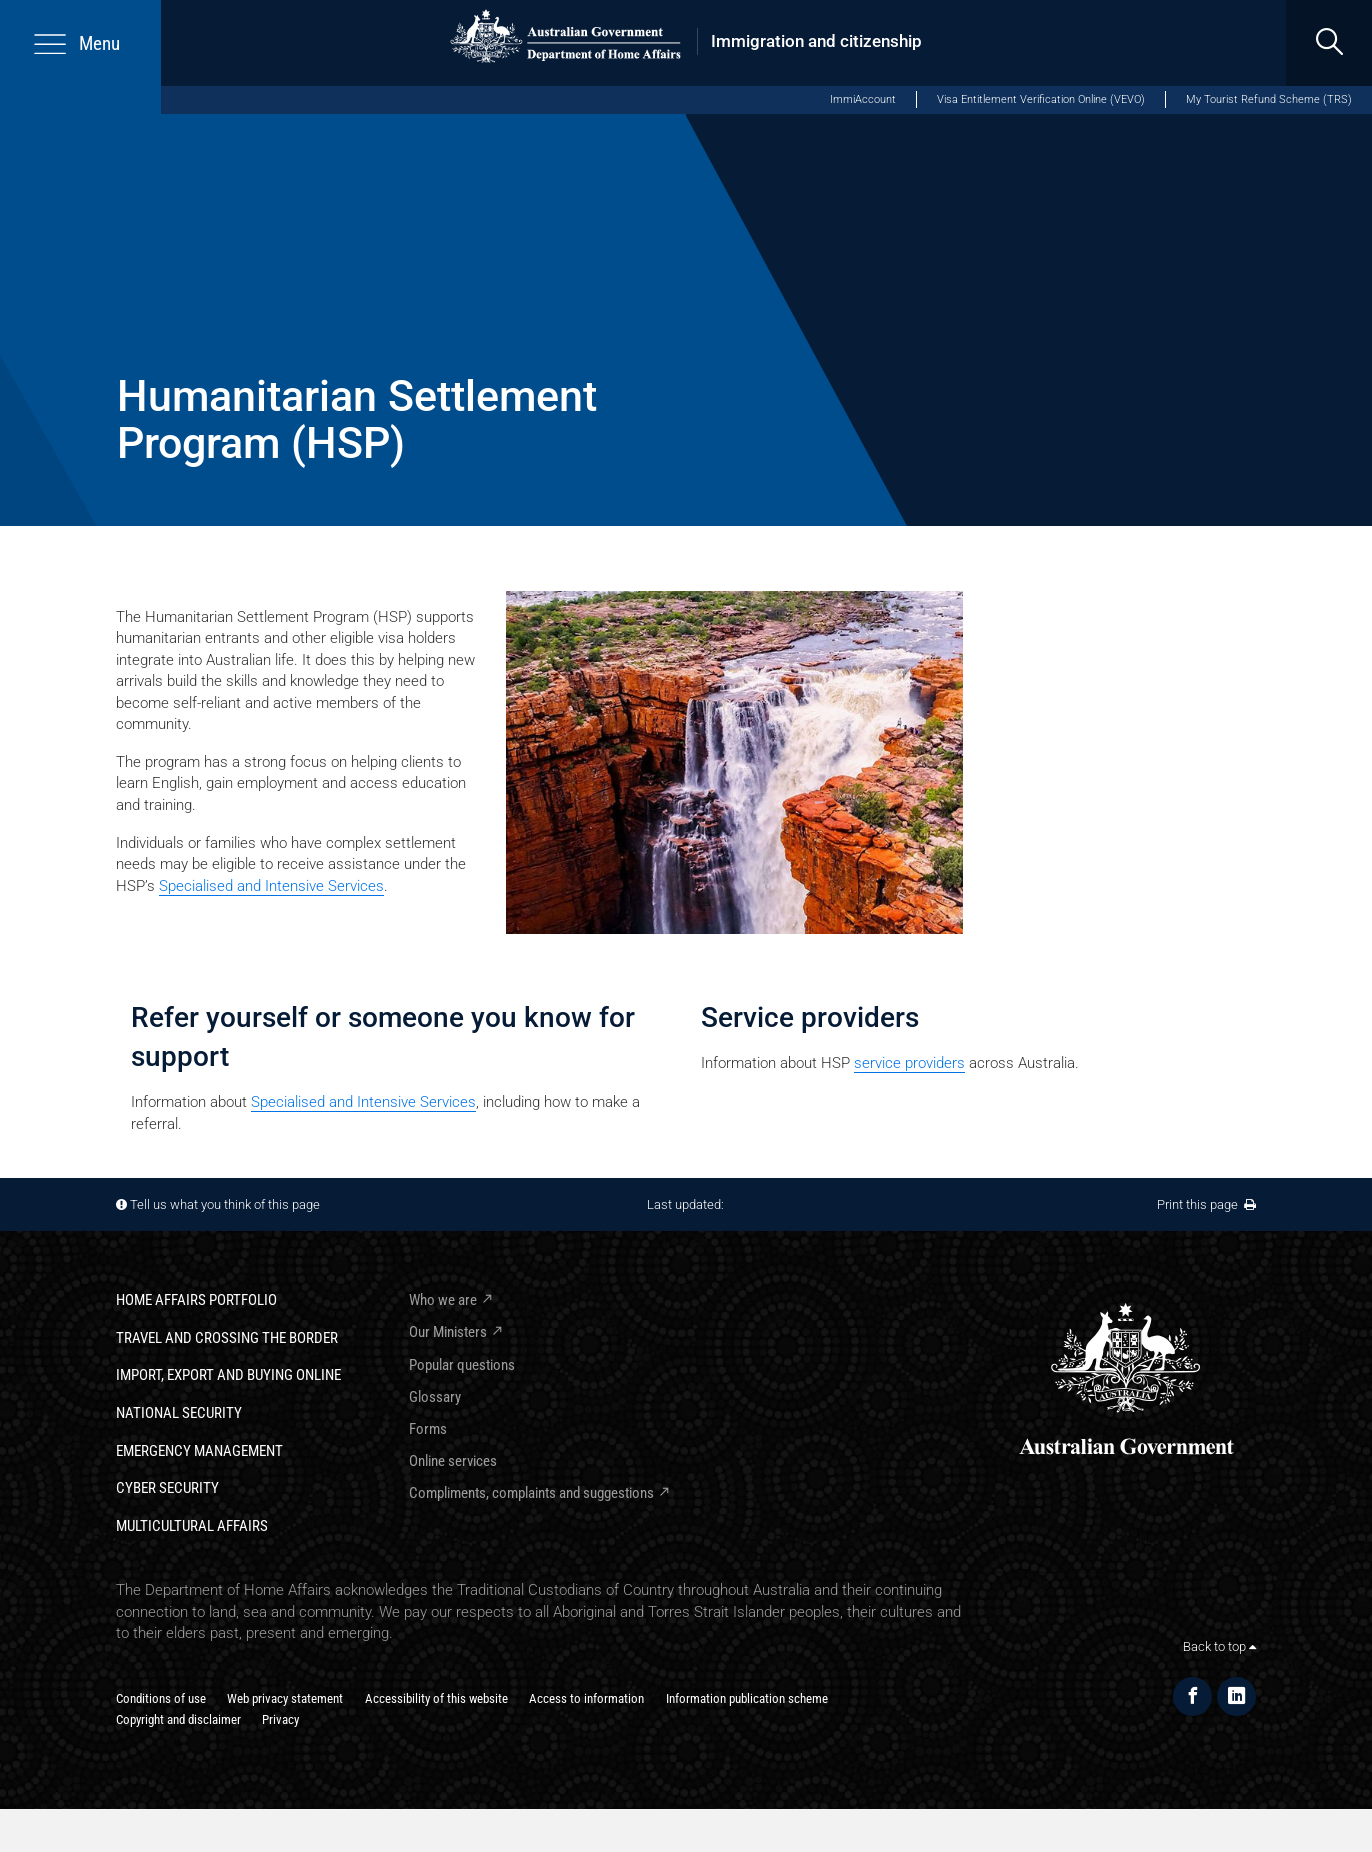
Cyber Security (167, 1488)
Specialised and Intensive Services (271, 886)
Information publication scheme (747, 1698)
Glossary (435, 1397)
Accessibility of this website (436, 1698)
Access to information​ (586, 1698)
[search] (1329, 43)
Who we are (443, 1300)
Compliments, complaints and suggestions (531, 1493)
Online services (453, 1461)
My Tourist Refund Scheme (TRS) (1269, 99)
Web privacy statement (285, 1698)
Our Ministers (448, 1332)
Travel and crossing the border (227, 1338)
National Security (179, 1413)
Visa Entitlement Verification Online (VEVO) (1041, 99)
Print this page (1206, 1204)
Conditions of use (161, 1698)
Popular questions (462, 1365)
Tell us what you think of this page (225, 1204)
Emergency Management (199, 1451)
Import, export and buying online (228, 1375)
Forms (428, 1429)
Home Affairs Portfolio (196, 1300)
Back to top (1219, 1646)
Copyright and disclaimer (178, 1719)
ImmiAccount (863, 99)
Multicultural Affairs (192, 1526)
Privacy (280, 1719)
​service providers (909, 1063)
